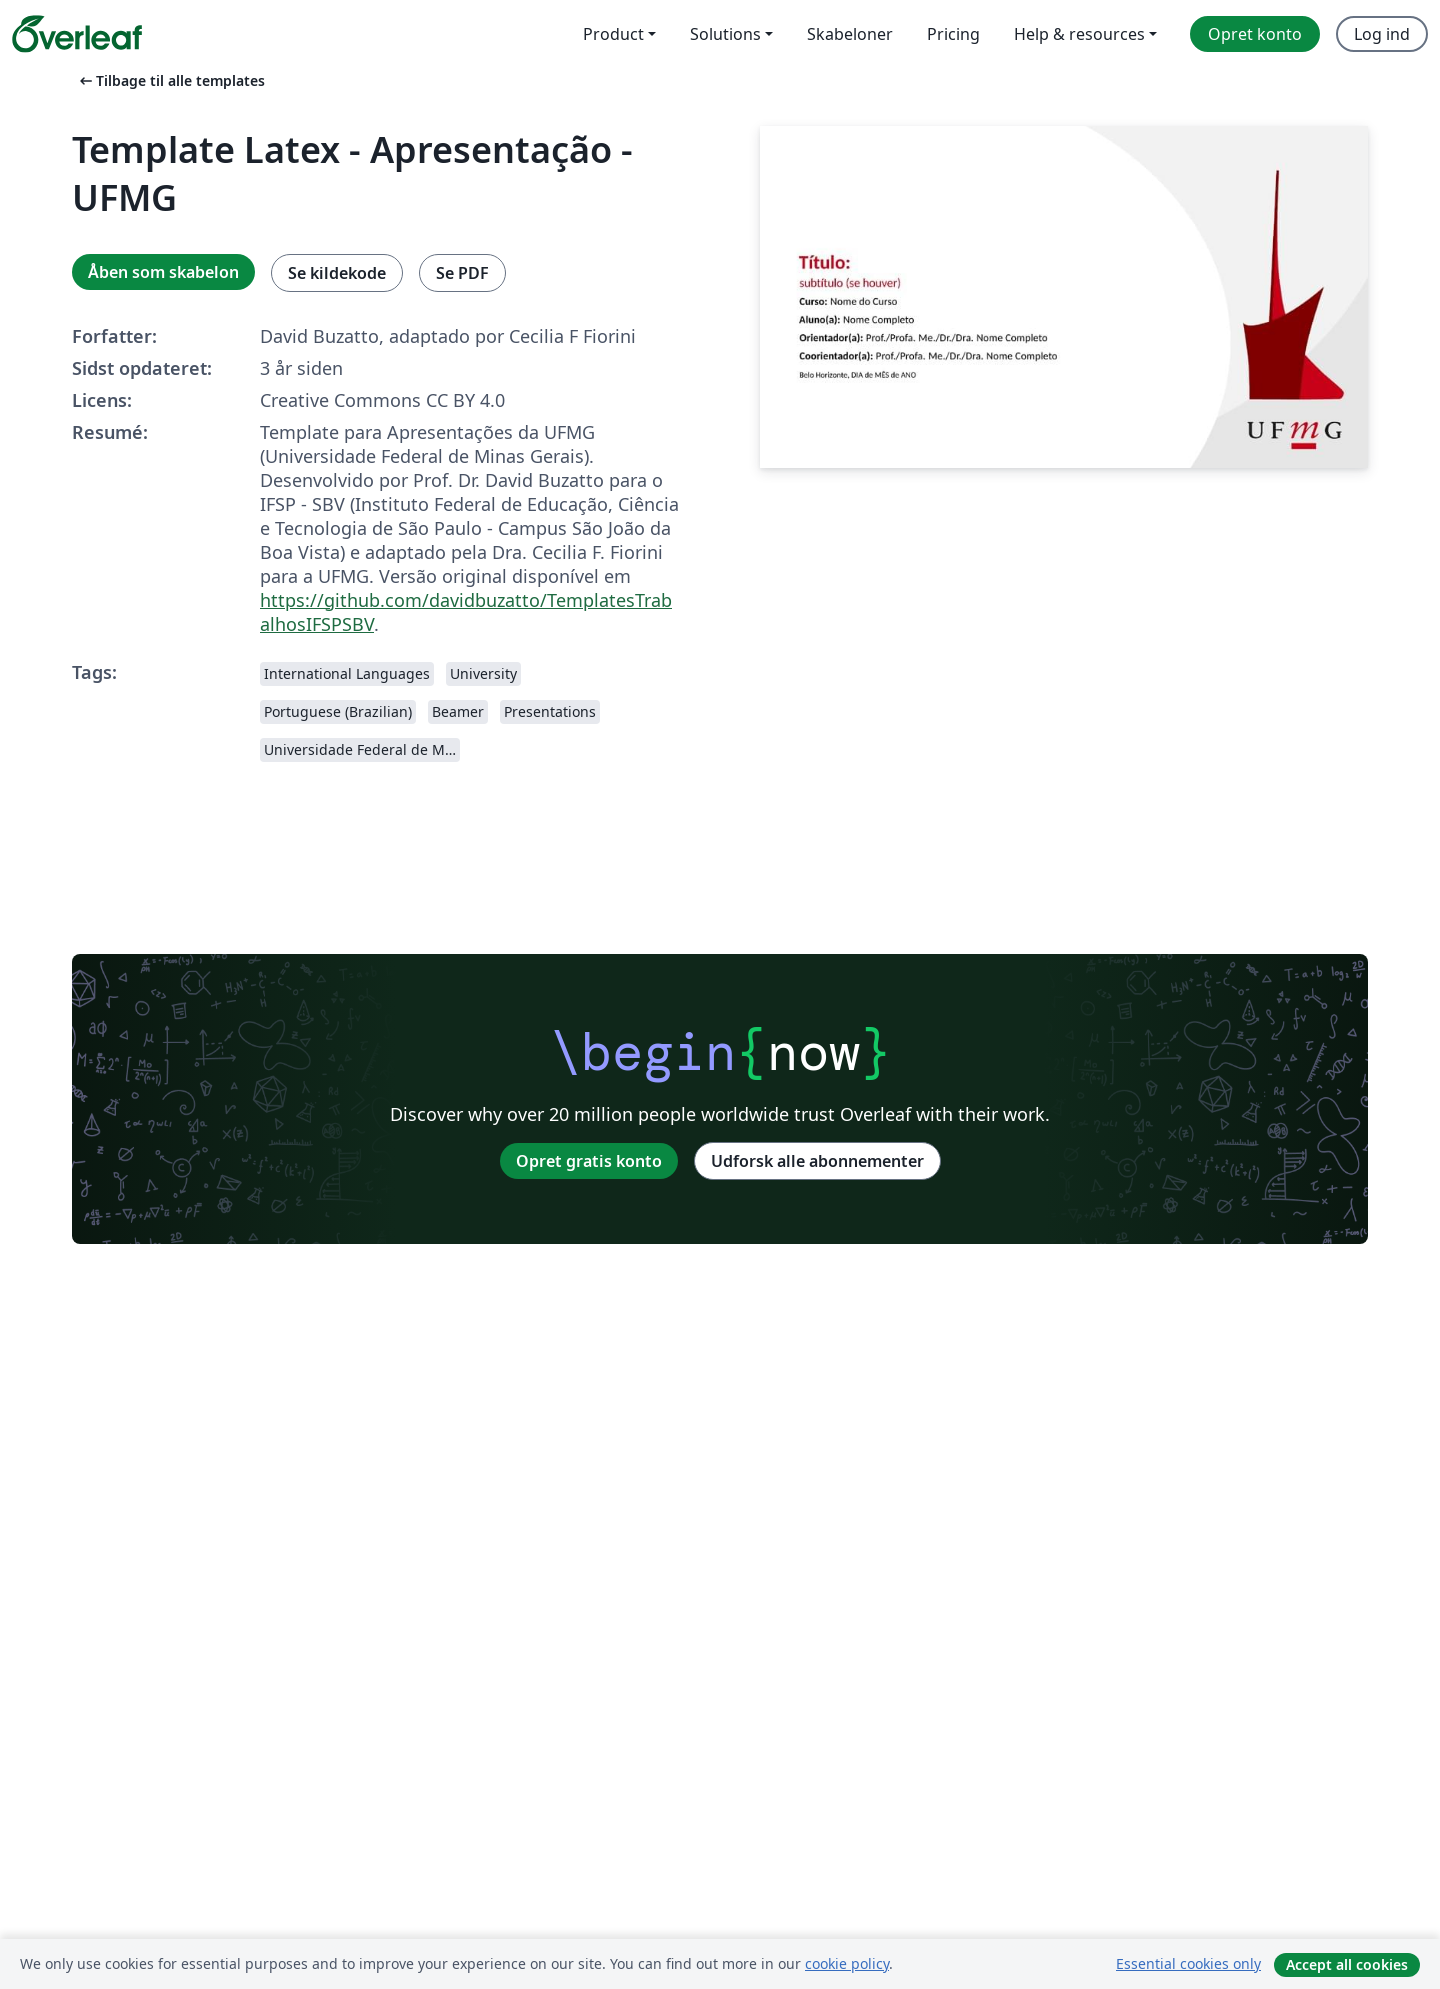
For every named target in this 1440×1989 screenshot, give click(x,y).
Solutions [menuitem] (725, 34)
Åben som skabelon (163, 272)
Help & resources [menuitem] (1079, 34)
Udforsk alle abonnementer (817, 1161)
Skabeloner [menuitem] (850, 34)
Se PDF (462, 273)
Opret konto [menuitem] (1255, 34)
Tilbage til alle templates (170, 80)
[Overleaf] (77, 34)
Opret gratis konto (589, 1161)
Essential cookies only (1188, 1963)
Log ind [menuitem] (1382, 34)
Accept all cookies (1347, 1964)
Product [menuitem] (613, 34)
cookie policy (847, 1963)
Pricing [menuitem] (953, 34)
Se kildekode (337, 273)
